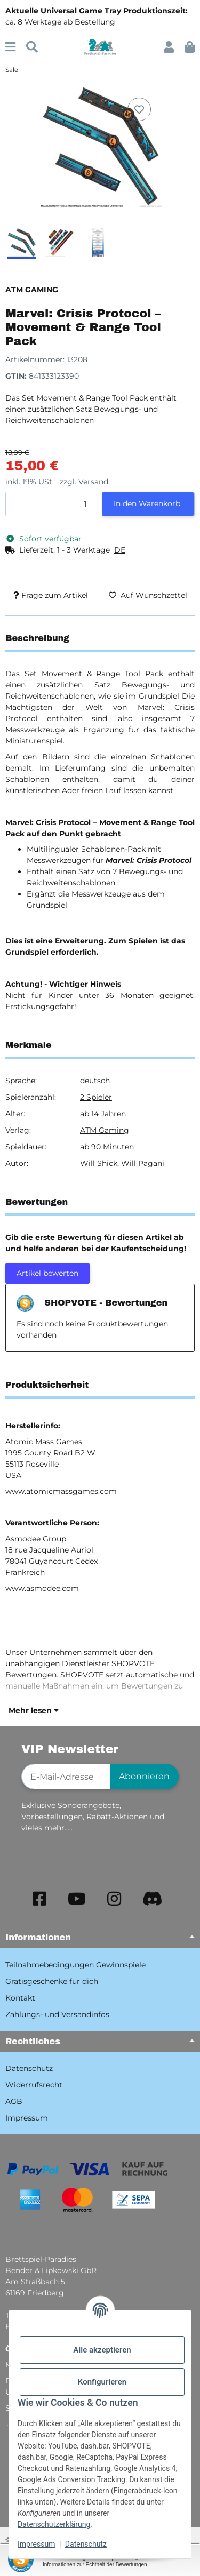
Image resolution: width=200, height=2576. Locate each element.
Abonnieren (144, 1776)
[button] (169, 47)
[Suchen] (32, 47)
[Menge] (54, 504)
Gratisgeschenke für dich (51, 1981)
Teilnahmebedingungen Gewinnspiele (75, 1965)
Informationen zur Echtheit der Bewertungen (95, 2564)
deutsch (95, 1080)
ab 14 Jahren (103, 1113)
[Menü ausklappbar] (10, 47)
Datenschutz (86, 2544)
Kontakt (20, 1998)
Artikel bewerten (47, 1273)
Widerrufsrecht (33, 2085)
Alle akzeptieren (102, 2350)
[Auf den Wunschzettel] (139, 109)
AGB (13, 2101)
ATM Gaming (104, 1130)
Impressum (36, 2544)
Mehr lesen (34, 1710)
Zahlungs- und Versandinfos (57, 2014)
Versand (93, 481)
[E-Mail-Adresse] (65, 1776)
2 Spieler (96, 1097)
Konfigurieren (102, 2382)
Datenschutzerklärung (54, 2524)
